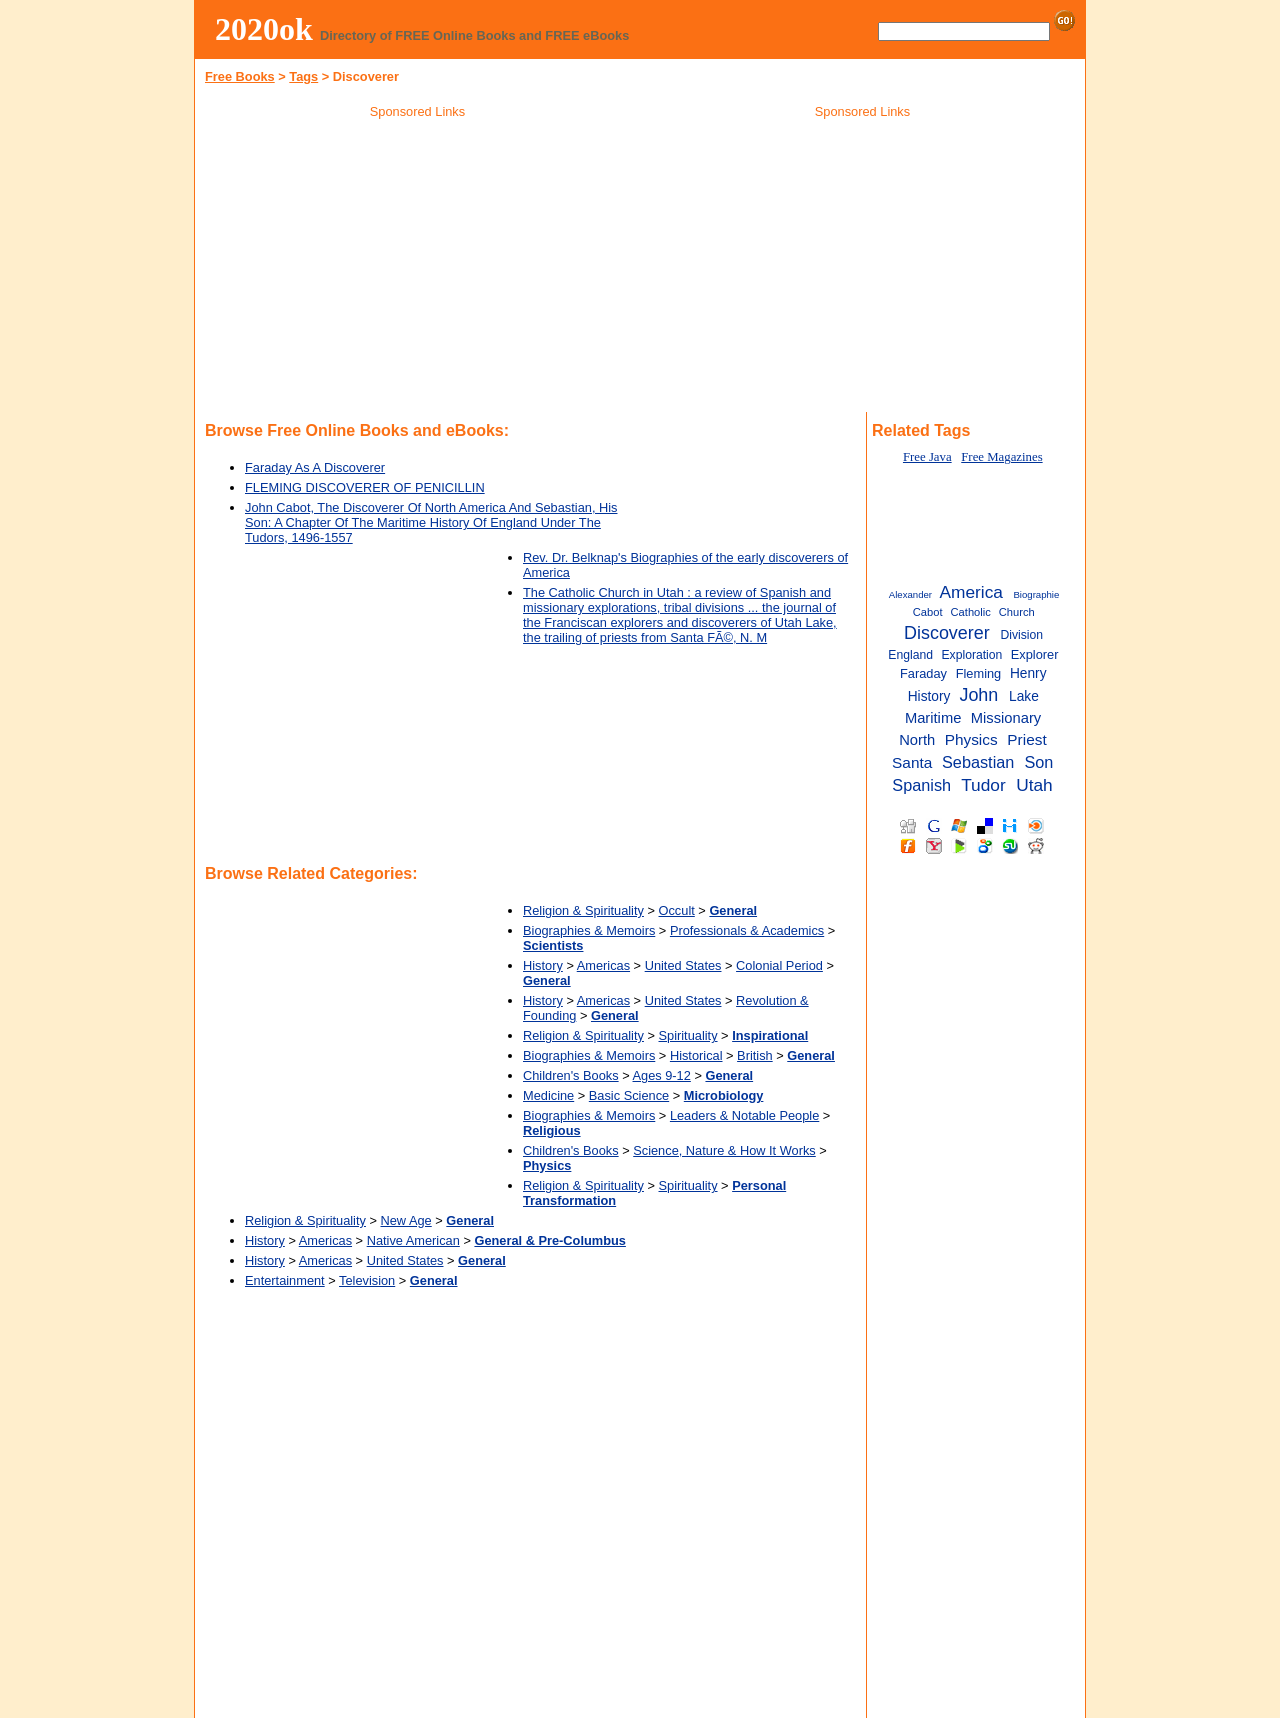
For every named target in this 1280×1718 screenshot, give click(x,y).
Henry (1028, 673)
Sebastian (978, 762)
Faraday (923, 673)
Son (1038, 762)
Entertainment (285, 1280)
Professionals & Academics (747, 930)
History (543, 965)
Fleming (979, 673)
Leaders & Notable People (744, 1115)
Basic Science (629, 1095)
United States (683, 965)
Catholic (971, 612)
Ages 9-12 (662, 1075)
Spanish (921, 785)
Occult (677, 910)
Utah (1034, 785)
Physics (971, 739)
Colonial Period (779, 965)
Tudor (983, 785)
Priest (1026, 739)
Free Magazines (1001, 457)
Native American (413, 1240)
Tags (303, 76)
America (970, 592)
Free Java (927, 457)
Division (1021, 635)
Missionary (1006, 718)
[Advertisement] (418, 269)
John (978, 695)
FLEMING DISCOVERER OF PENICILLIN (365, 487)
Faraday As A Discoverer (315, 467)
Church (1017, 612)
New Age (406, 1220)
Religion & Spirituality (583, 910)
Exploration (971, 655)
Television (367, 1280)
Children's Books (571, 1075)
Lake (1024, 696)
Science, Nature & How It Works (724, 1150)
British (755, 1055)
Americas (603, 965)
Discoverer (947, 633)
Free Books (240, 76)
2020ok (264, 29)
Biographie (1036, 594)
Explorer (1035, 654)
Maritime (933, 718)
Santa (912, 762)
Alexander (910, 594)
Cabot (928, 612)
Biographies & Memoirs (589, 930)
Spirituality (688, 1035)
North (917, 740)
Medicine (548, 1095)
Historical (696, 1055)
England (910, 655)
